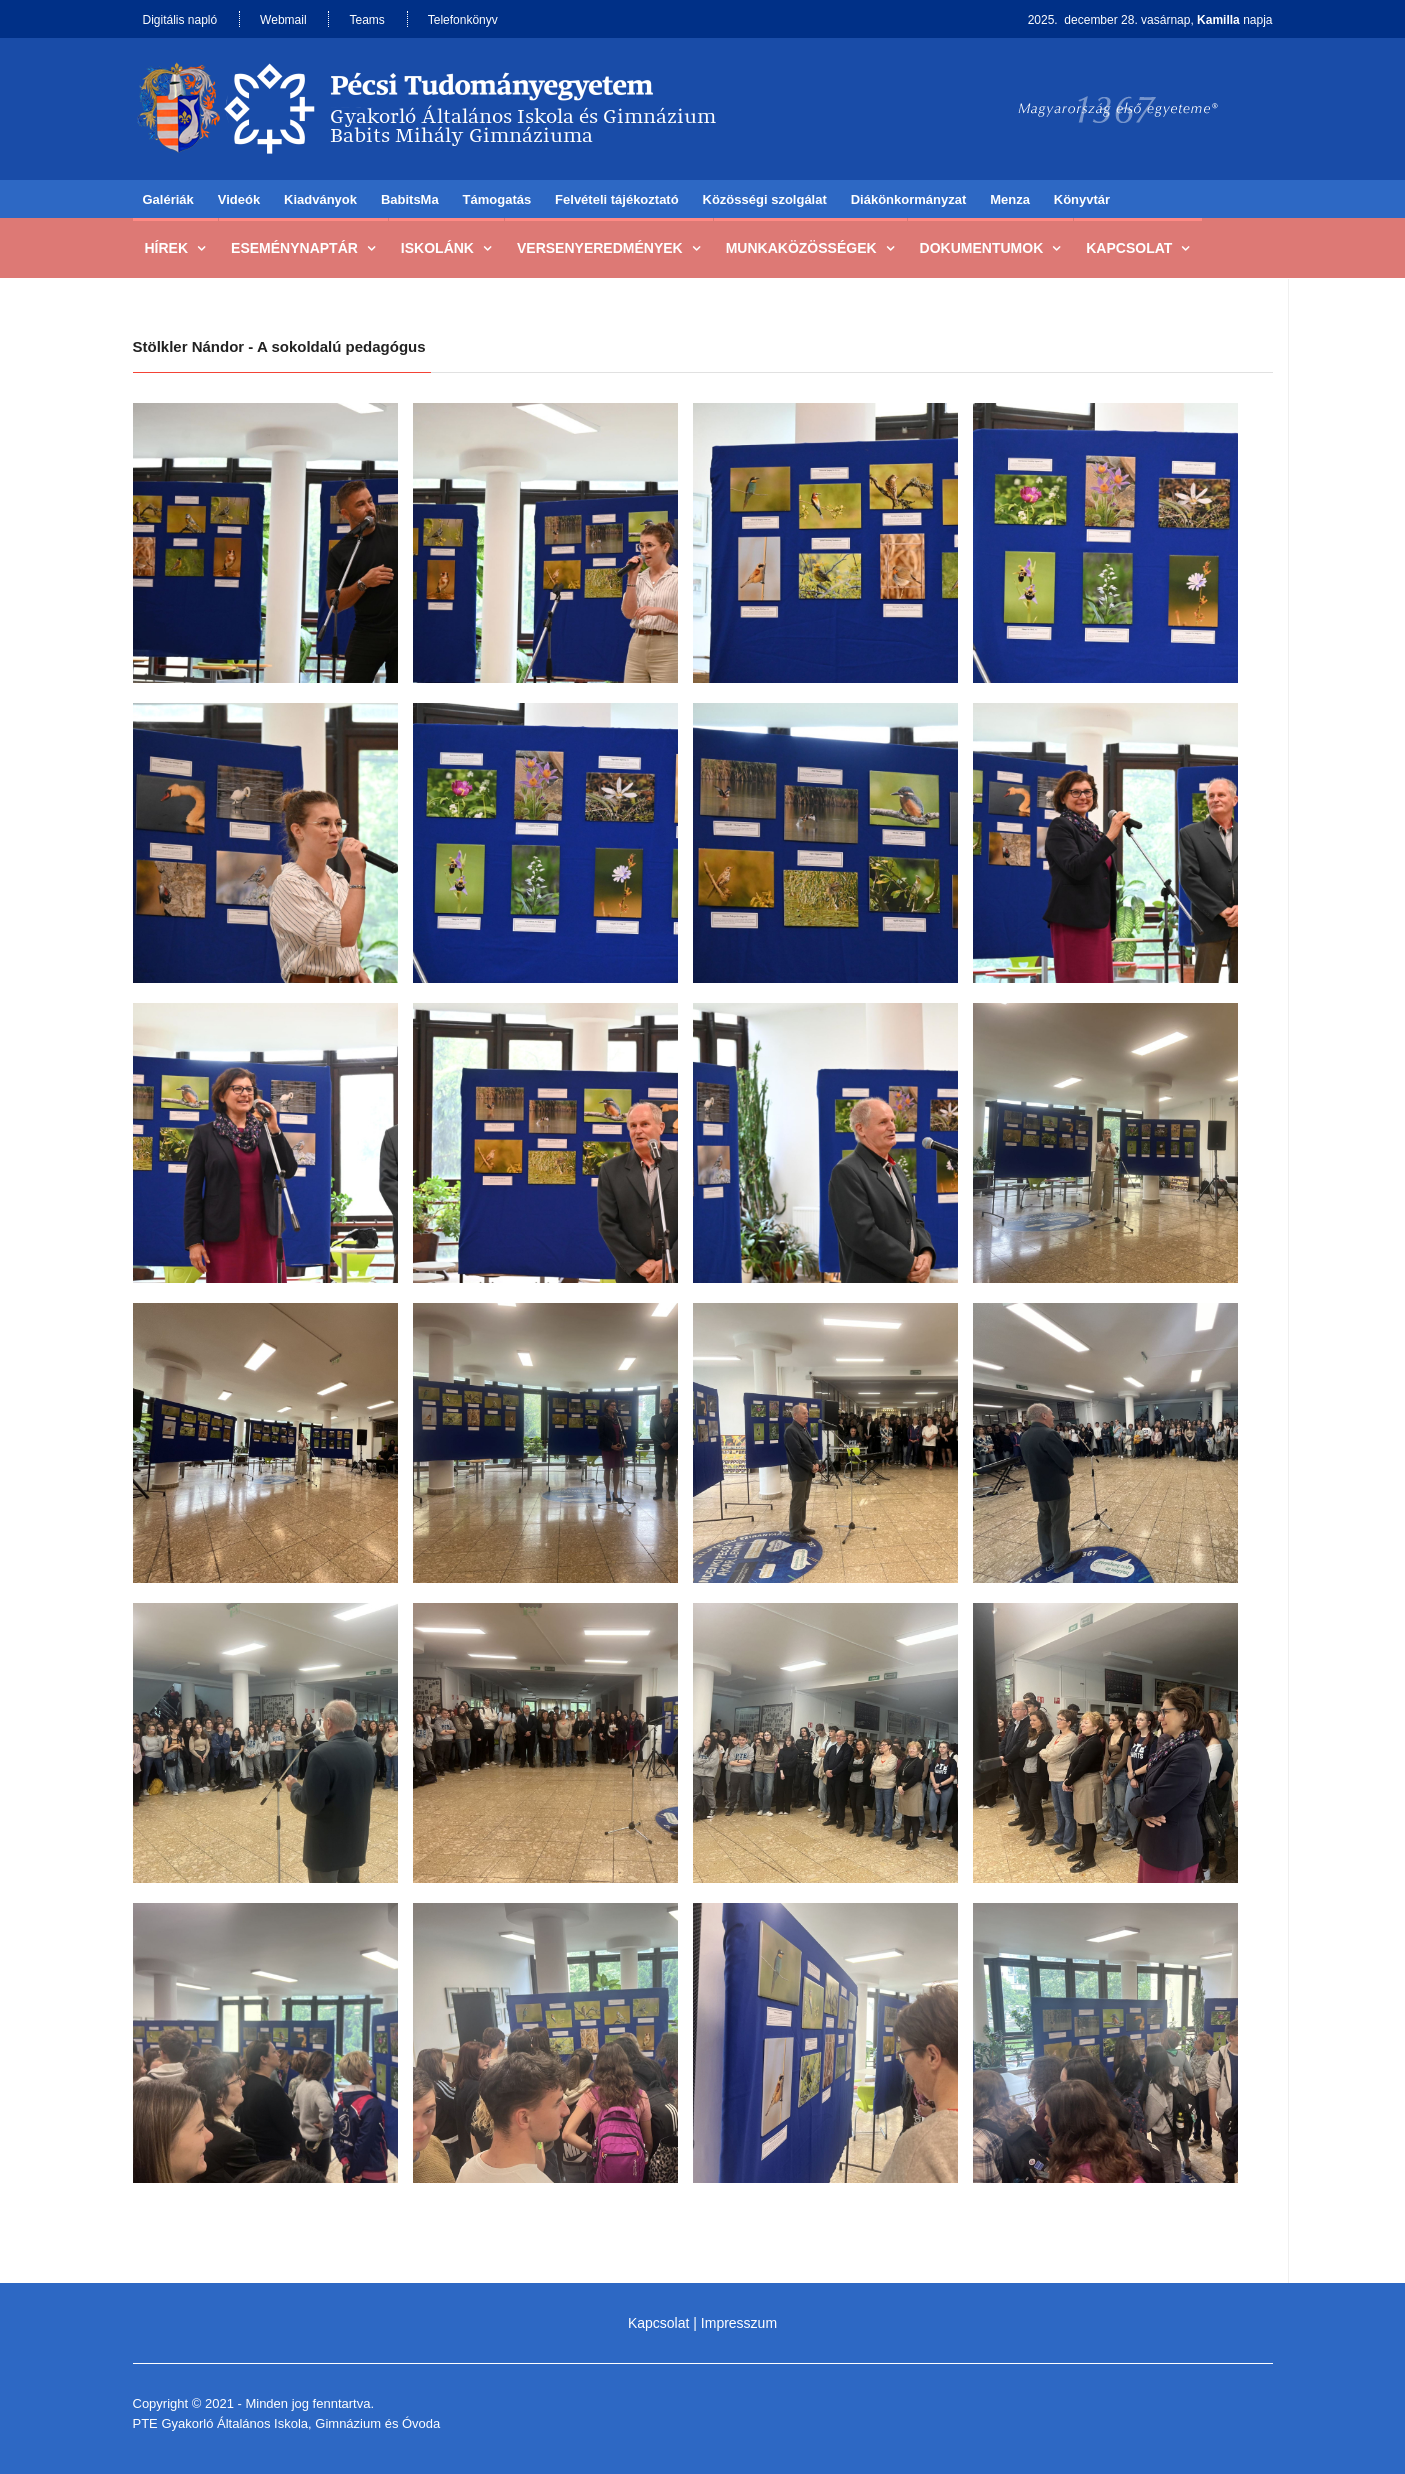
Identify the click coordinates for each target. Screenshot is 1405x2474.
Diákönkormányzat (909, 199)
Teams (366, 20)
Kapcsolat (1129, 248)
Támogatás (497, 199)
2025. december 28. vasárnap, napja (1150, 20)
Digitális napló (180, 20)
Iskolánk (437, 248)
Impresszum (739, 2323)
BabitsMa (410, 199)
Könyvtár (1082, 199)
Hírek (167, 248)
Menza (1010, 199)
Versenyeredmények (600, 248)
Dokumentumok (982, 248)
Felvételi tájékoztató (617, 199)
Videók (239, 199)
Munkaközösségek (801, 248)
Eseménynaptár (294, 248)
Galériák (168, 199)
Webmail (283, 20)
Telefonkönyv (463, 20)
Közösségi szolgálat (765, 199)
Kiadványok (320, 199)
